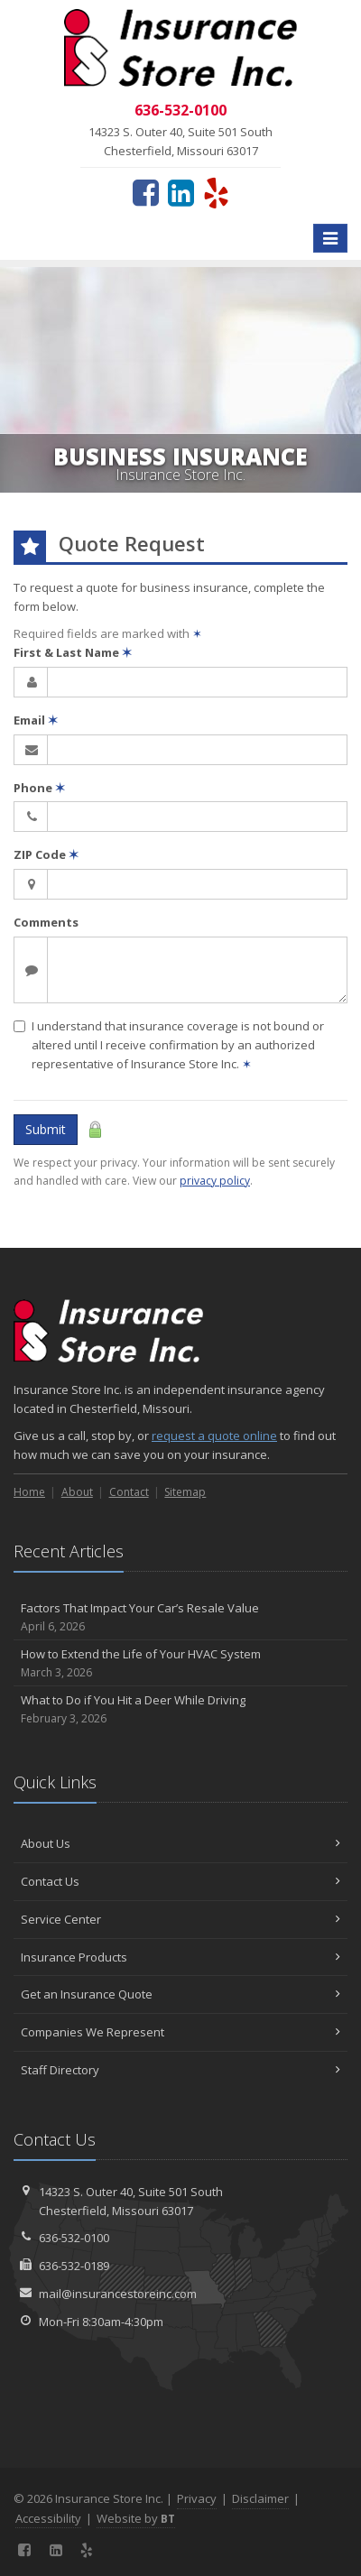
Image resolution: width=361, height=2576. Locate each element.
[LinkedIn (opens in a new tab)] (181, 192)
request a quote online (214, 1435)
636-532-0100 (74, 2238)
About (77, 1492)
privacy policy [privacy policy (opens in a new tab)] (215, 1180)
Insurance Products (180, 1957)
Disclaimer (260, 2498)
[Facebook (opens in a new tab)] (146, 192)
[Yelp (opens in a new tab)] (216, 192)
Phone (39, 788)
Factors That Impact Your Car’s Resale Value (180, 1617)
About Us (180, 1843)
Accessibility (48, 2518)
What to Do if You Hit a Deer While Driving (180, 1709)
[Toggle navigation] (330, 238)
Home (29, 1492)
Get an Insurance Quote (180, 1994)
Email (36, 720)
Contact (129, 1492)
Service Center (180, 1919)
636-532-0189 (74, 2265)
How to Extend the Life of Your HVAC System (180, 1663)
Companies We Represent (180, 2032)
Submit (45, 1129)
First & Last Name (73, 652)
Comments (46, 922)
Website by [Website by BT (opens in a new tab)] (136, 2518)
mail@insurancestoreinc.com (118, 2293)
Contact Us (180, 1881)
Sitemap (185, 1492)
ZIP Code (46, 854)
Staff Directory (180, 2070)
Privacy (197, 2498)
